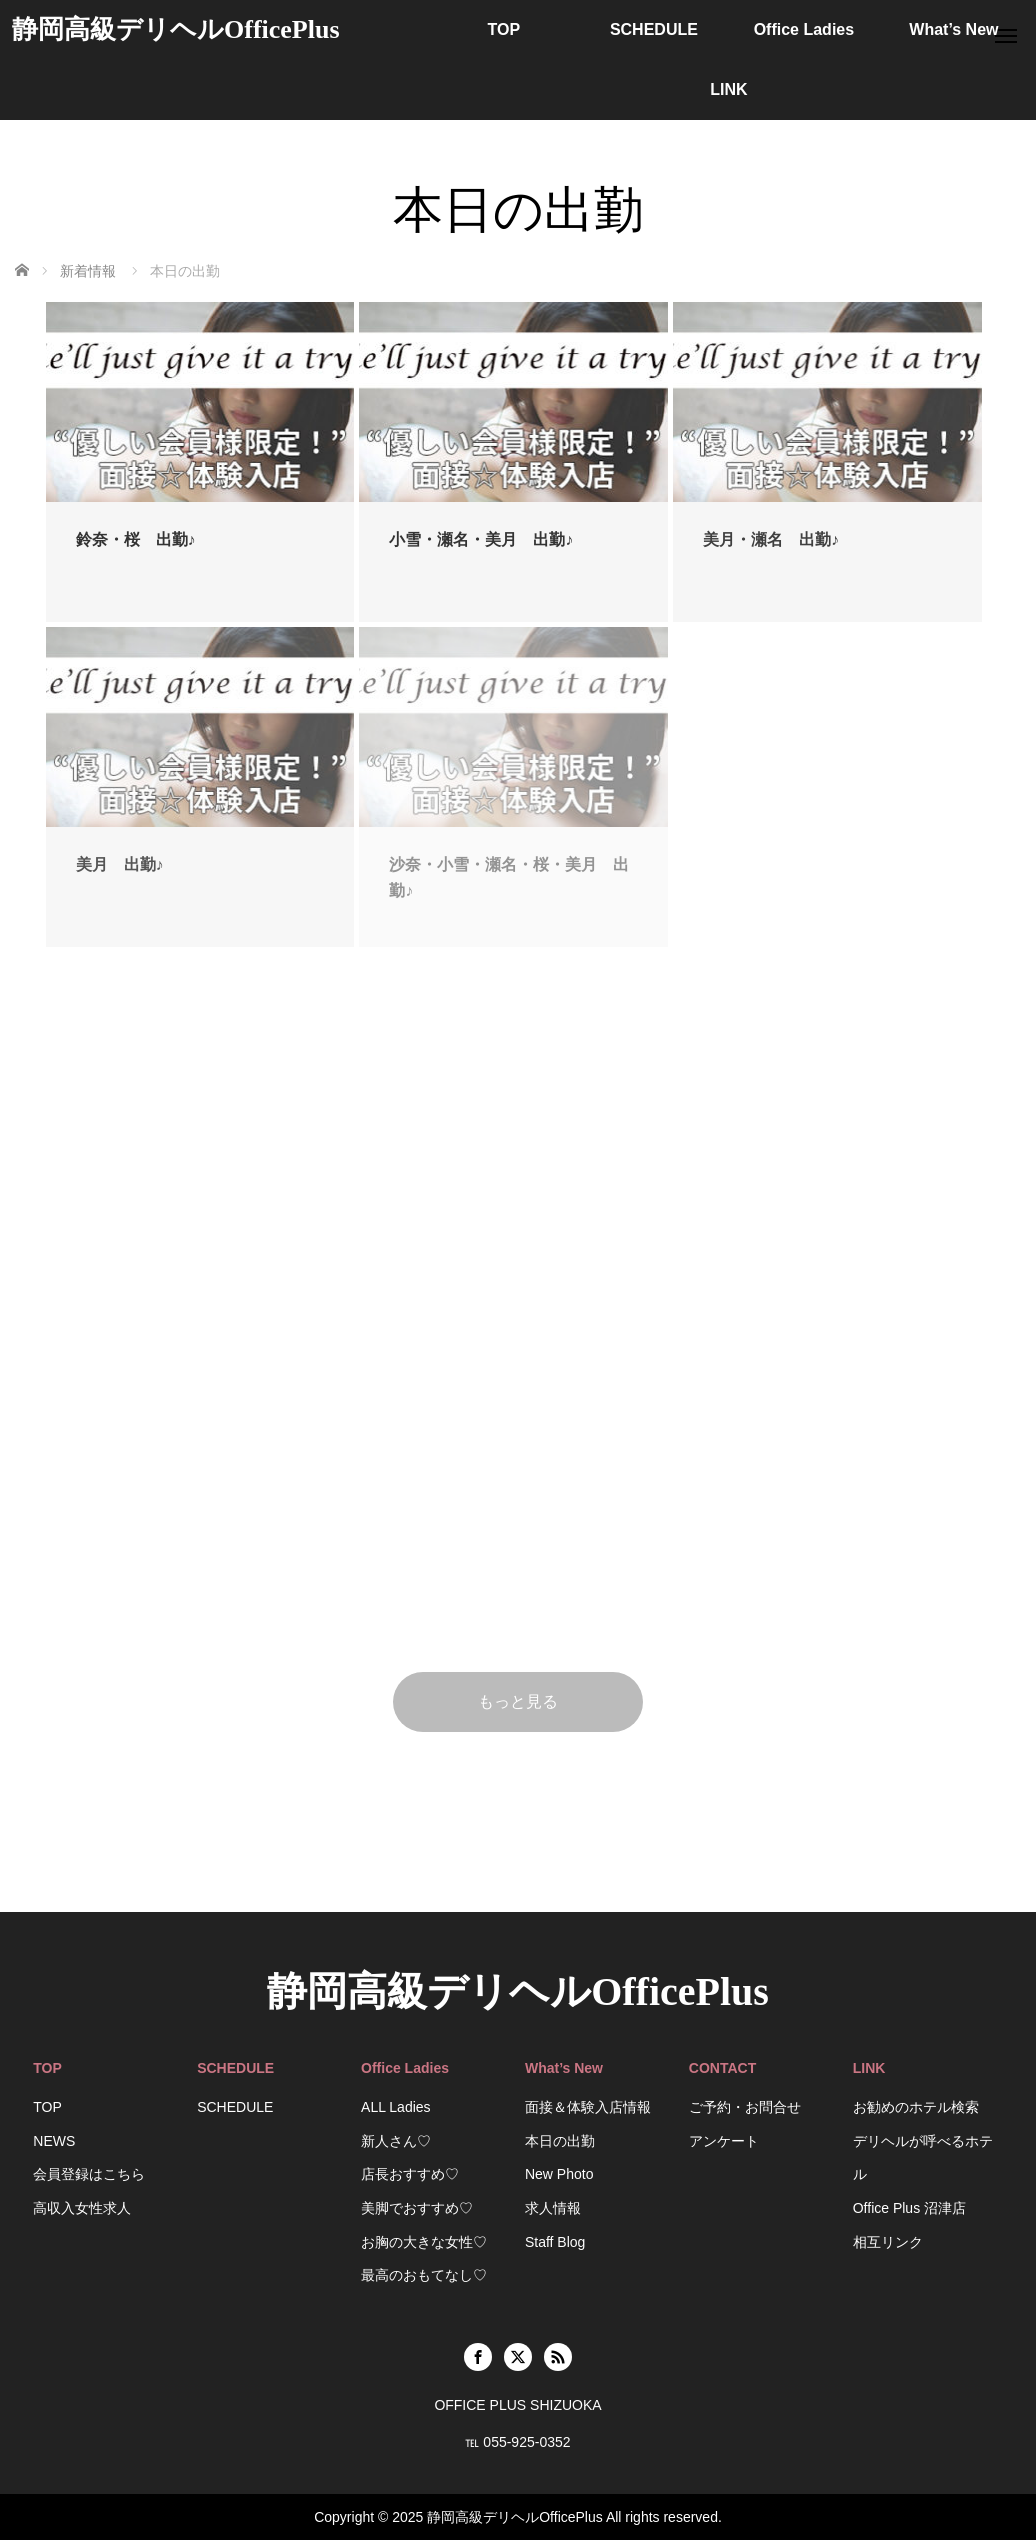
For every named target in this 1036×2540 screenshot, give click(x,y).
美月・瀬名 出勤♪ (771, 539)
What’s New (953, 29)
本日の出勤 (560, 2141)
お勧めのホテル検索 (916, 2107)
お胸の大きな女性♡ (424, 2242)
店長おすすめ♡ (410, 2174)
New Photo (559, 2174)
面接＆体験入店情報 (588, 2107)
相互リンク (888, 2242)
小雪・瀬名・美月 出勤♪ (481, 539)
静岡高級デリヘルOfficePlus (176, 29)
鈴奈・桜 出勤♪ (136, 539)
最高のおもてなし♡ (424, 2275)
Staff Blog (555, 2242)
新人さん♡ (396, 2141)
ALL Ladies (396, 2107)
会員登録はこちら (89, 2174)
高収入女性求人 (82, 2208)
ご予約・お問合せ (745, 2107)
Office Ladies (804, 29)
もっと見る (518, 1701)
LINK (728, 89)
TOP (504, 29)
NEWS (54, 2141)
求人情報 (553, 2208)
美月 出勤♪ (120, 864)
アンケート (724, 2141)
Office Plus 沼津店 (909, 2208)
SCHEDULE (654, 29)
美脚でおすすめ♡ (417, 2208)
